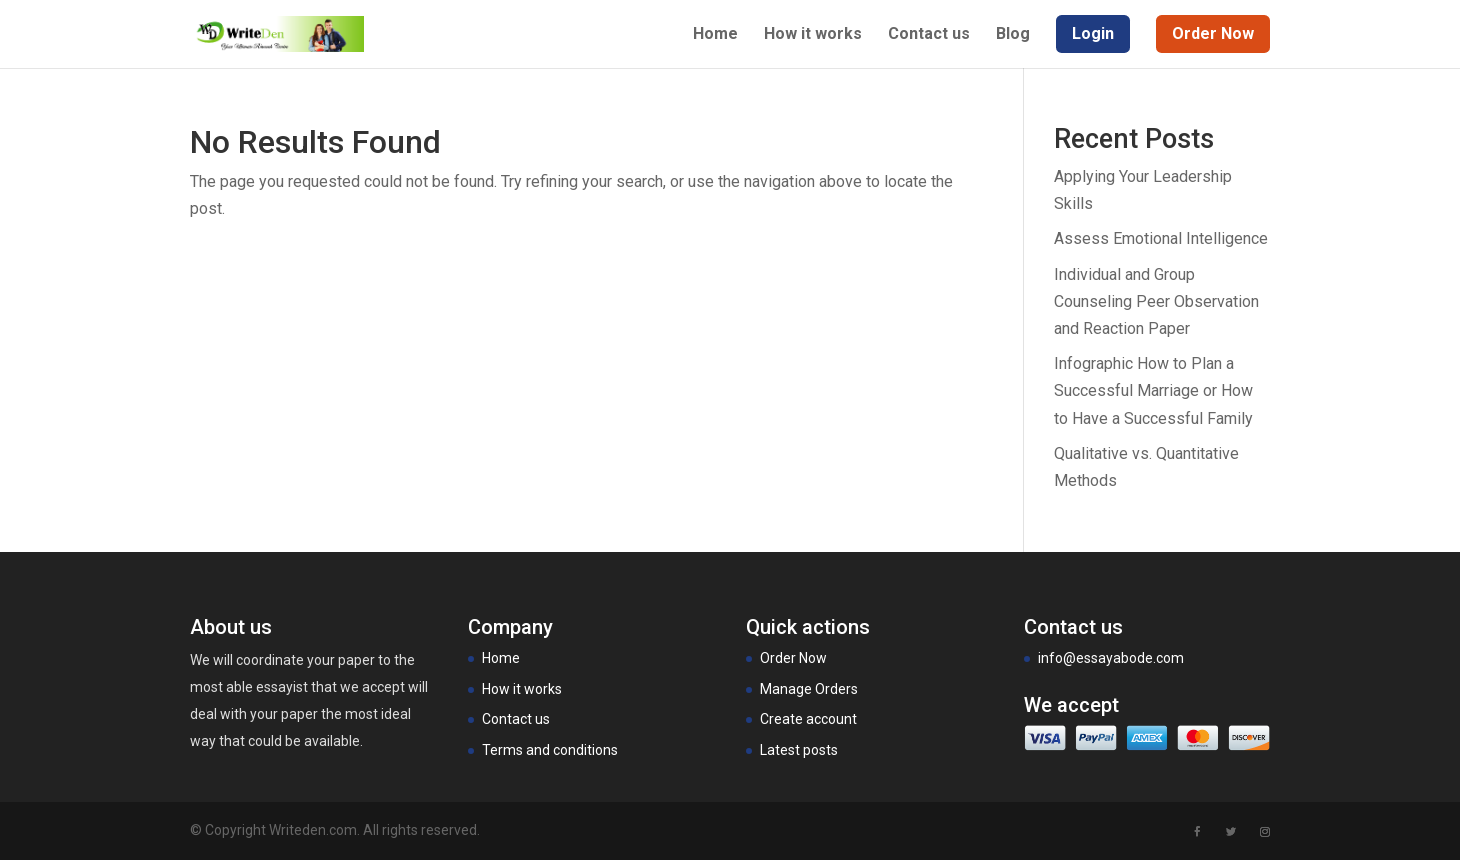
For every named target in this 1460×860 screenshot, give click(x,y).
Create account (808, 719)
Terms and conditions (550, 750)
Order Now (793, 658)
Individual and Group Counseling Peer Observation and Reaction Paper (1156, 301)
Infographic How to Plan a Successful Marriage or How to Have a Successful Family (1153, 390)
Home (715, 35)
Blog (1013, 35)
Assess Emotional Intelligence (1161, 238)
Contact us (929, 35)
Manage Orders (809, 689)
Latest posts (799, 750)
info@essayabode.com (1111, 658)
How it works (813, 35)
